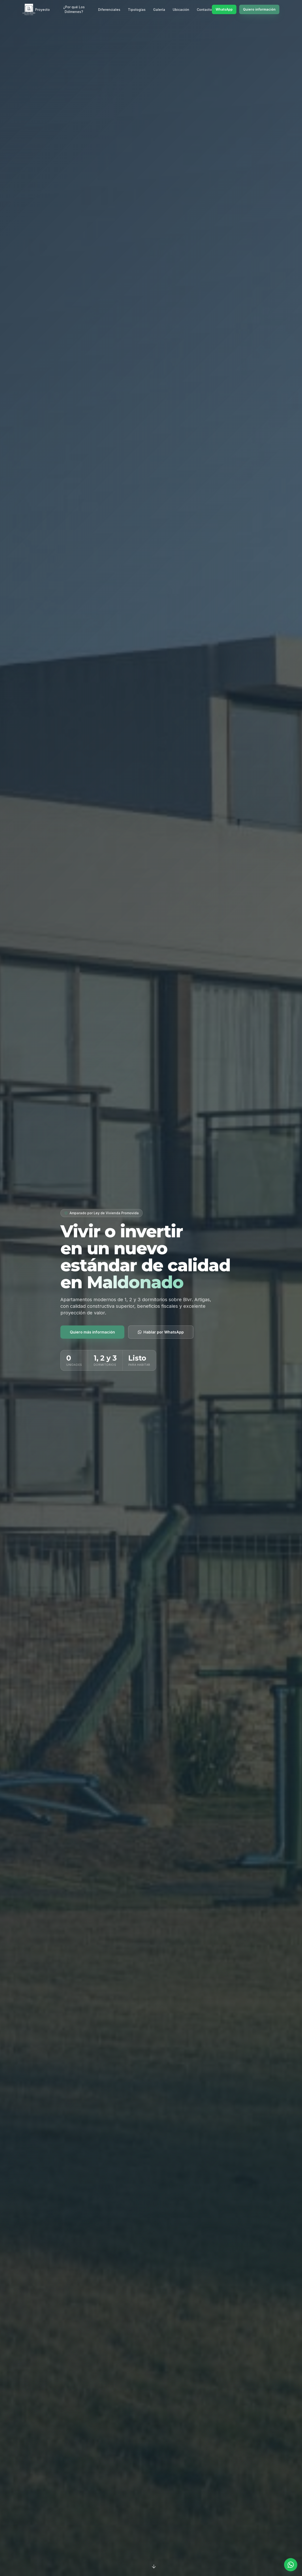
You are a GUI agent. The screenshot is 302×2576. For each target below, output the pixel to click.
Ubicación (181, 10)
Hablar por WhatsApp (161, 1332)
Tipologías (137, 10)
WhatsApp (224, 9)
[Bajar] (154, 2567)
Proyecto (42, 10)
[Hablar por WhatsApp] (290, 2564)
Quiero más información (92, 1332)
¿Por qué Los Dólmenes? (74, 9)
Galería (159, 10)
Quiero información (259, 9)
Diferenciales (109, 10)
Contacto (204, 10)
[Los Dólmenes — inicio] (29, 9)
